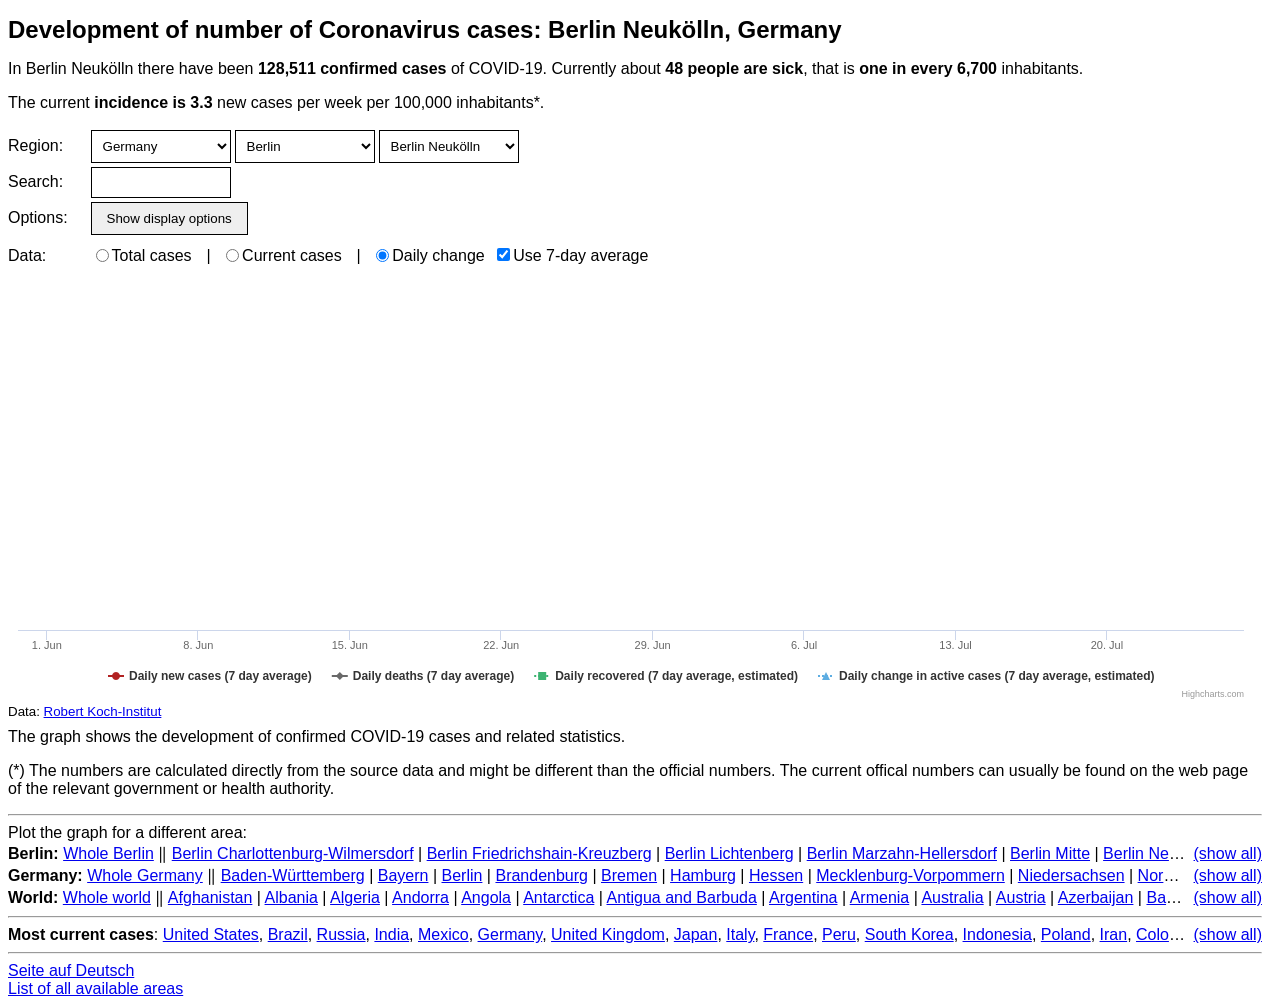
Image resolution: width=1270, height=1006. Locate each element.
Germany (510, 934)
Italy (740, 934)
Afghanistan (210, 897)
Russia (341, 934)
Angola (486, 897)
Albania (291, 897)
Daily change (430, 255)
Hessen (776, 875)
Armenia (880, 897)
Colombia (1170, 934)
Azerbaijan (1096, 897)
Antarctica (558, 897)
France (788, 934)
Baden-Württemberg (293, 875)
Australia (952, 897)
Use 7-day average (572, 255)
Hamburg (703, 875)
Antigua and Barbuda (681, 897)
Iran (1114, 934)
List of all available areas (95, 988)
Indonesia (997, 934)
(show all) (1228, 853)
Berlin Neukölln (1157, 853)
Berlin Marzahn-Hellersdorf (902, 853)
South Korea (909, 934)
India (391, 934)
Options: (37, 217)
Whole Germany (145, 875)
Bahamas (1180, 897)
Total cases (144, 255)
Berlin (462, 875)
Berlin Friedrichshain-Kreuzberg (539, 853)
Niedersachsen (1071, 875)
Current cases (284, 255)
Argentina (803, 897)
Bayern (403, 875)
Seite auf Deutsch (71, 970)
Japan (696, 934)
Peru (839, 934)
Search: (35, 181)
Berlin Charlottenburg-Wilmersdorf (293, 853)
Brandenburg (541, 875)
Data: (27, 255)
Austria (1021, 897)
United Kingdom (608, 934)
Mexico (443, 934)
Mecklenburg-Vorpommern (910, 875)
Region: (35, 145)
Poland (1066, 934)
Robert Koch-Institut (103, 711)
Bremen (629, 875)
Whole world (107, 897)
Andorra (420, 897)
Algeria (355, 897)
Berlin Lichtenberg (729, 853)
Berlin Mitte (1050, 853)
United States (211, 934)
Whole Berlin (108, 853)
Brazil (288, 934)
